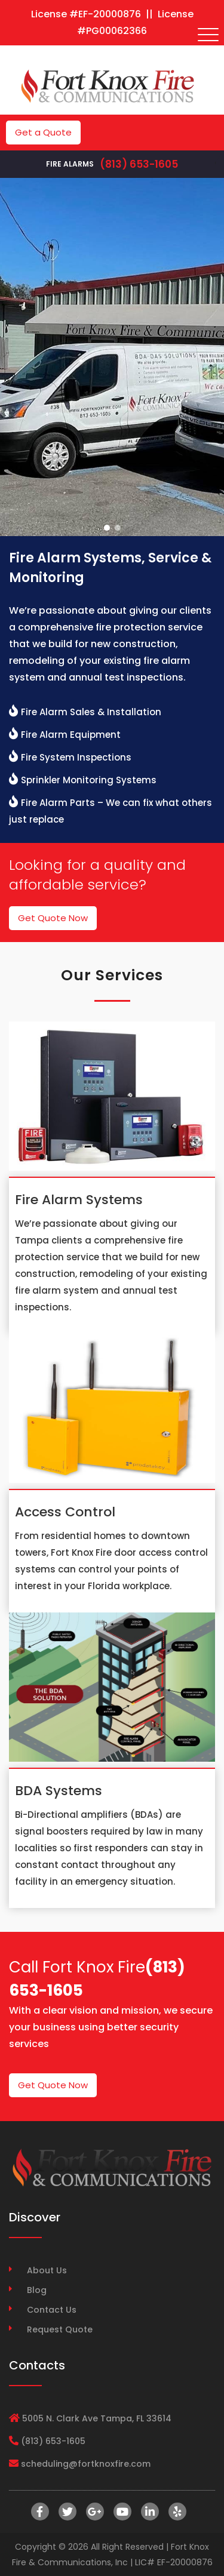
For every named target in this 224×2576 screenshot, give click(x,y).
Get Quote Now (53, 918)
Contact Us (51, 2310)
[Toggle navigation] (208, 35)
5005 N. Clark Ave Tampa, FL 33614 (96, 2418)
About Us (47, 2270)
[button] (107, 528)
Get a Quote (43, 132)
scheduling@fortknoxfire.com (86, 2464)
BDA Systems (58, 1790)
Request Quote (60, 2329)
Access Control (65, 1512)
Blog (37, 2290)
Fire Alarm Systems (79, 1199)
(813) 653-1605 (139, 164)
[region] (112, 357)
